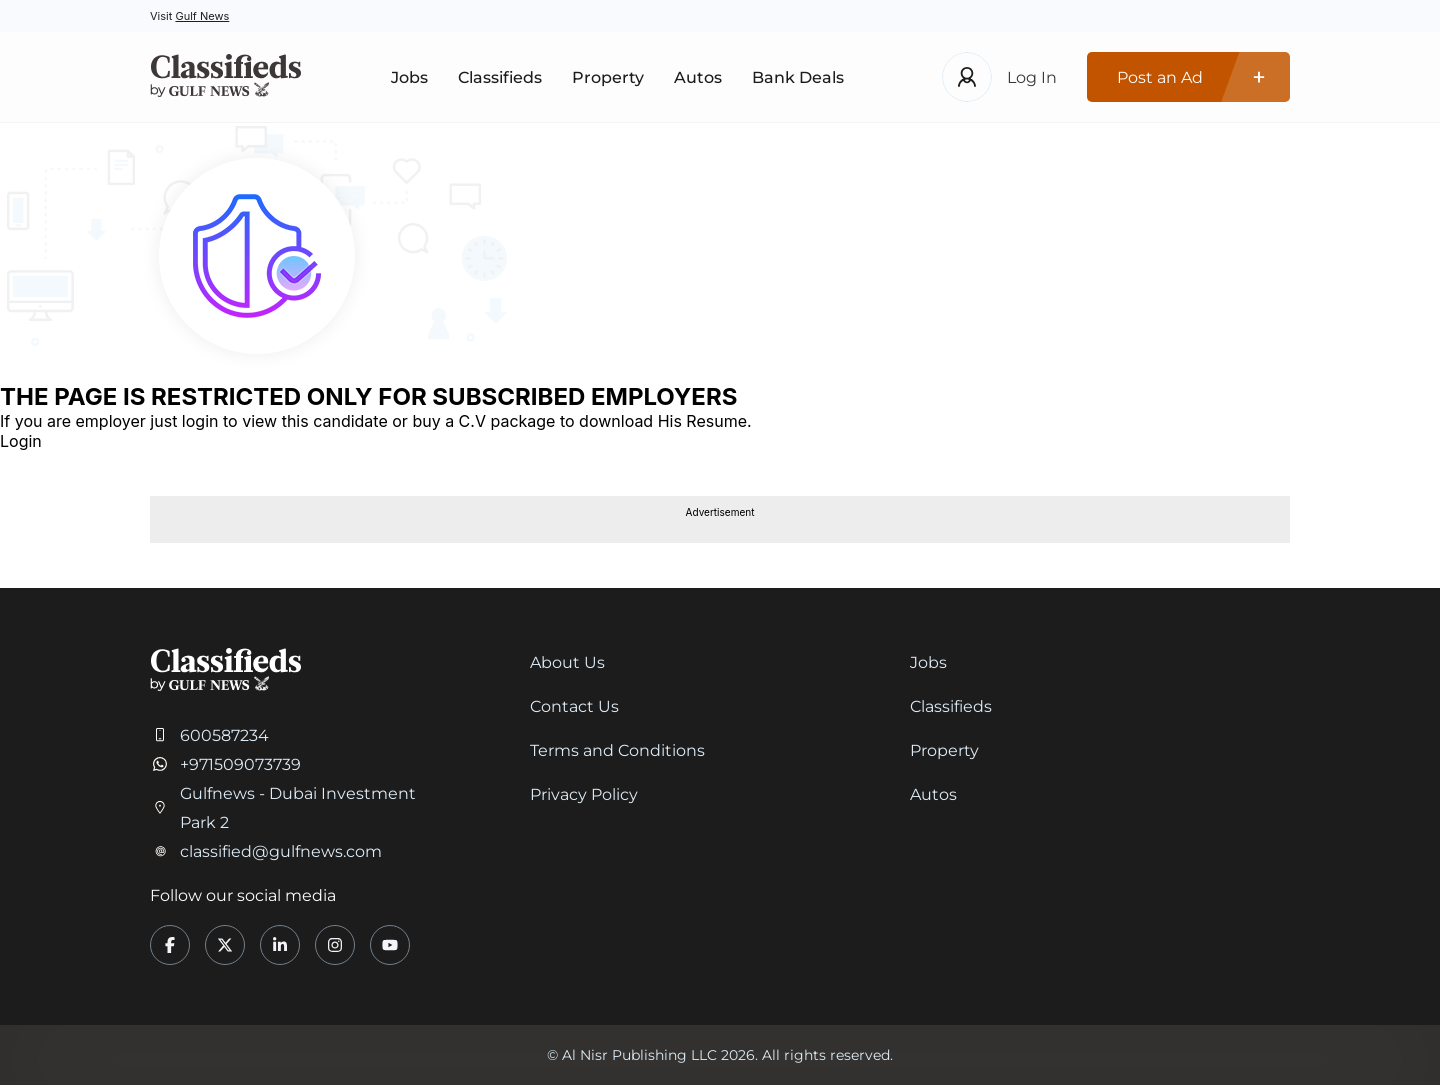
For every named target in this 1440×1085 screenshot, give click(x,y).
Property (608, 77)
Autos (698, 77)
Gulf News (202, 16)
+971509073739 (240, 764)
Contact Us (574, 706)
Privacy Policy (584, 794)
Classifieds (500, 77)
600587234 (224, 735)
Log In (1032, 77)
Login (21, 441)
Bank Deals (798, 77)
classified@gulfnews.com (281, 851)
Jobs (409, 77)
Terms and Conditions (617, 750)
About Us (567, 662)
